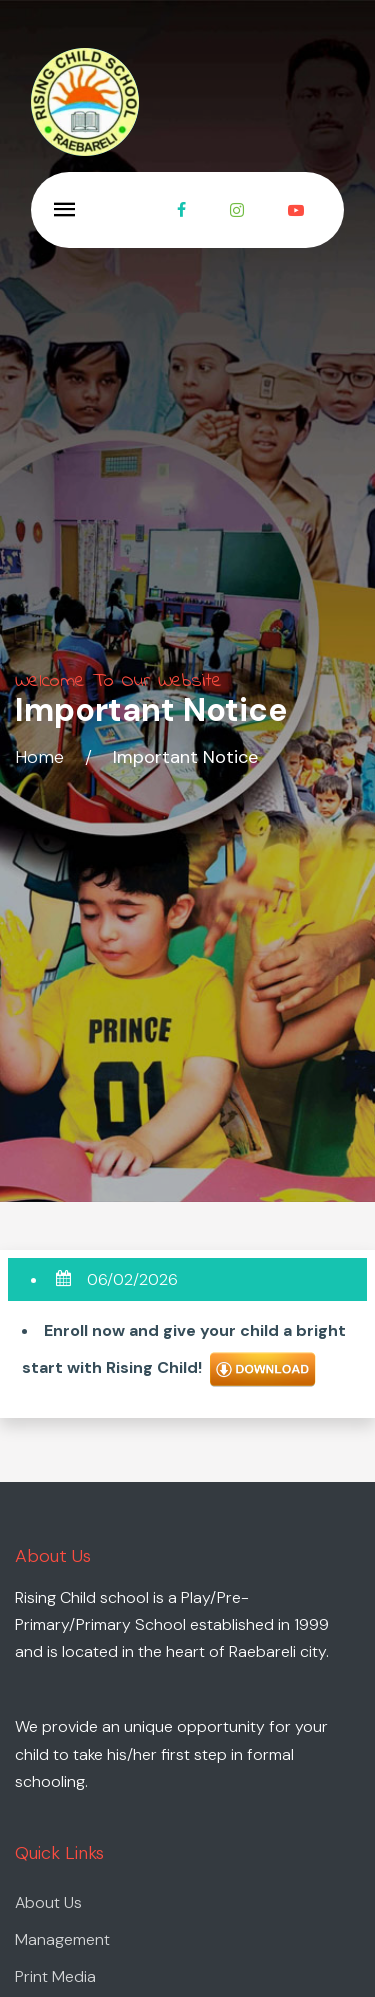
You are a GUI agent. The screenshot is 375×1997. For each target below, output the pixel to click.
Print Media (55, 1976)
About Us (48, 1902)
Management (62, 1939)
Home (39, 757)
